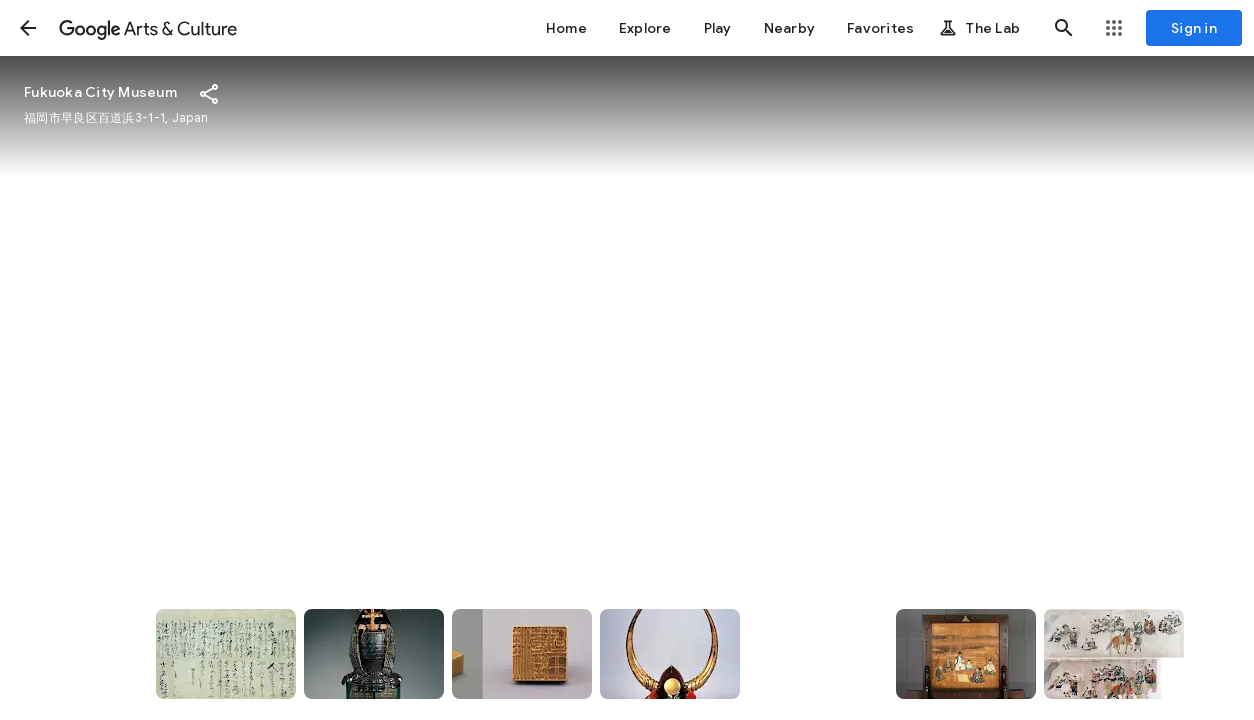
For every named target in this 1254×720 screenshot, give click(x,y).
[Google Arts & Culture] (148, 28)
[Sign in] (1194, 28)
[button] (28, 28)
